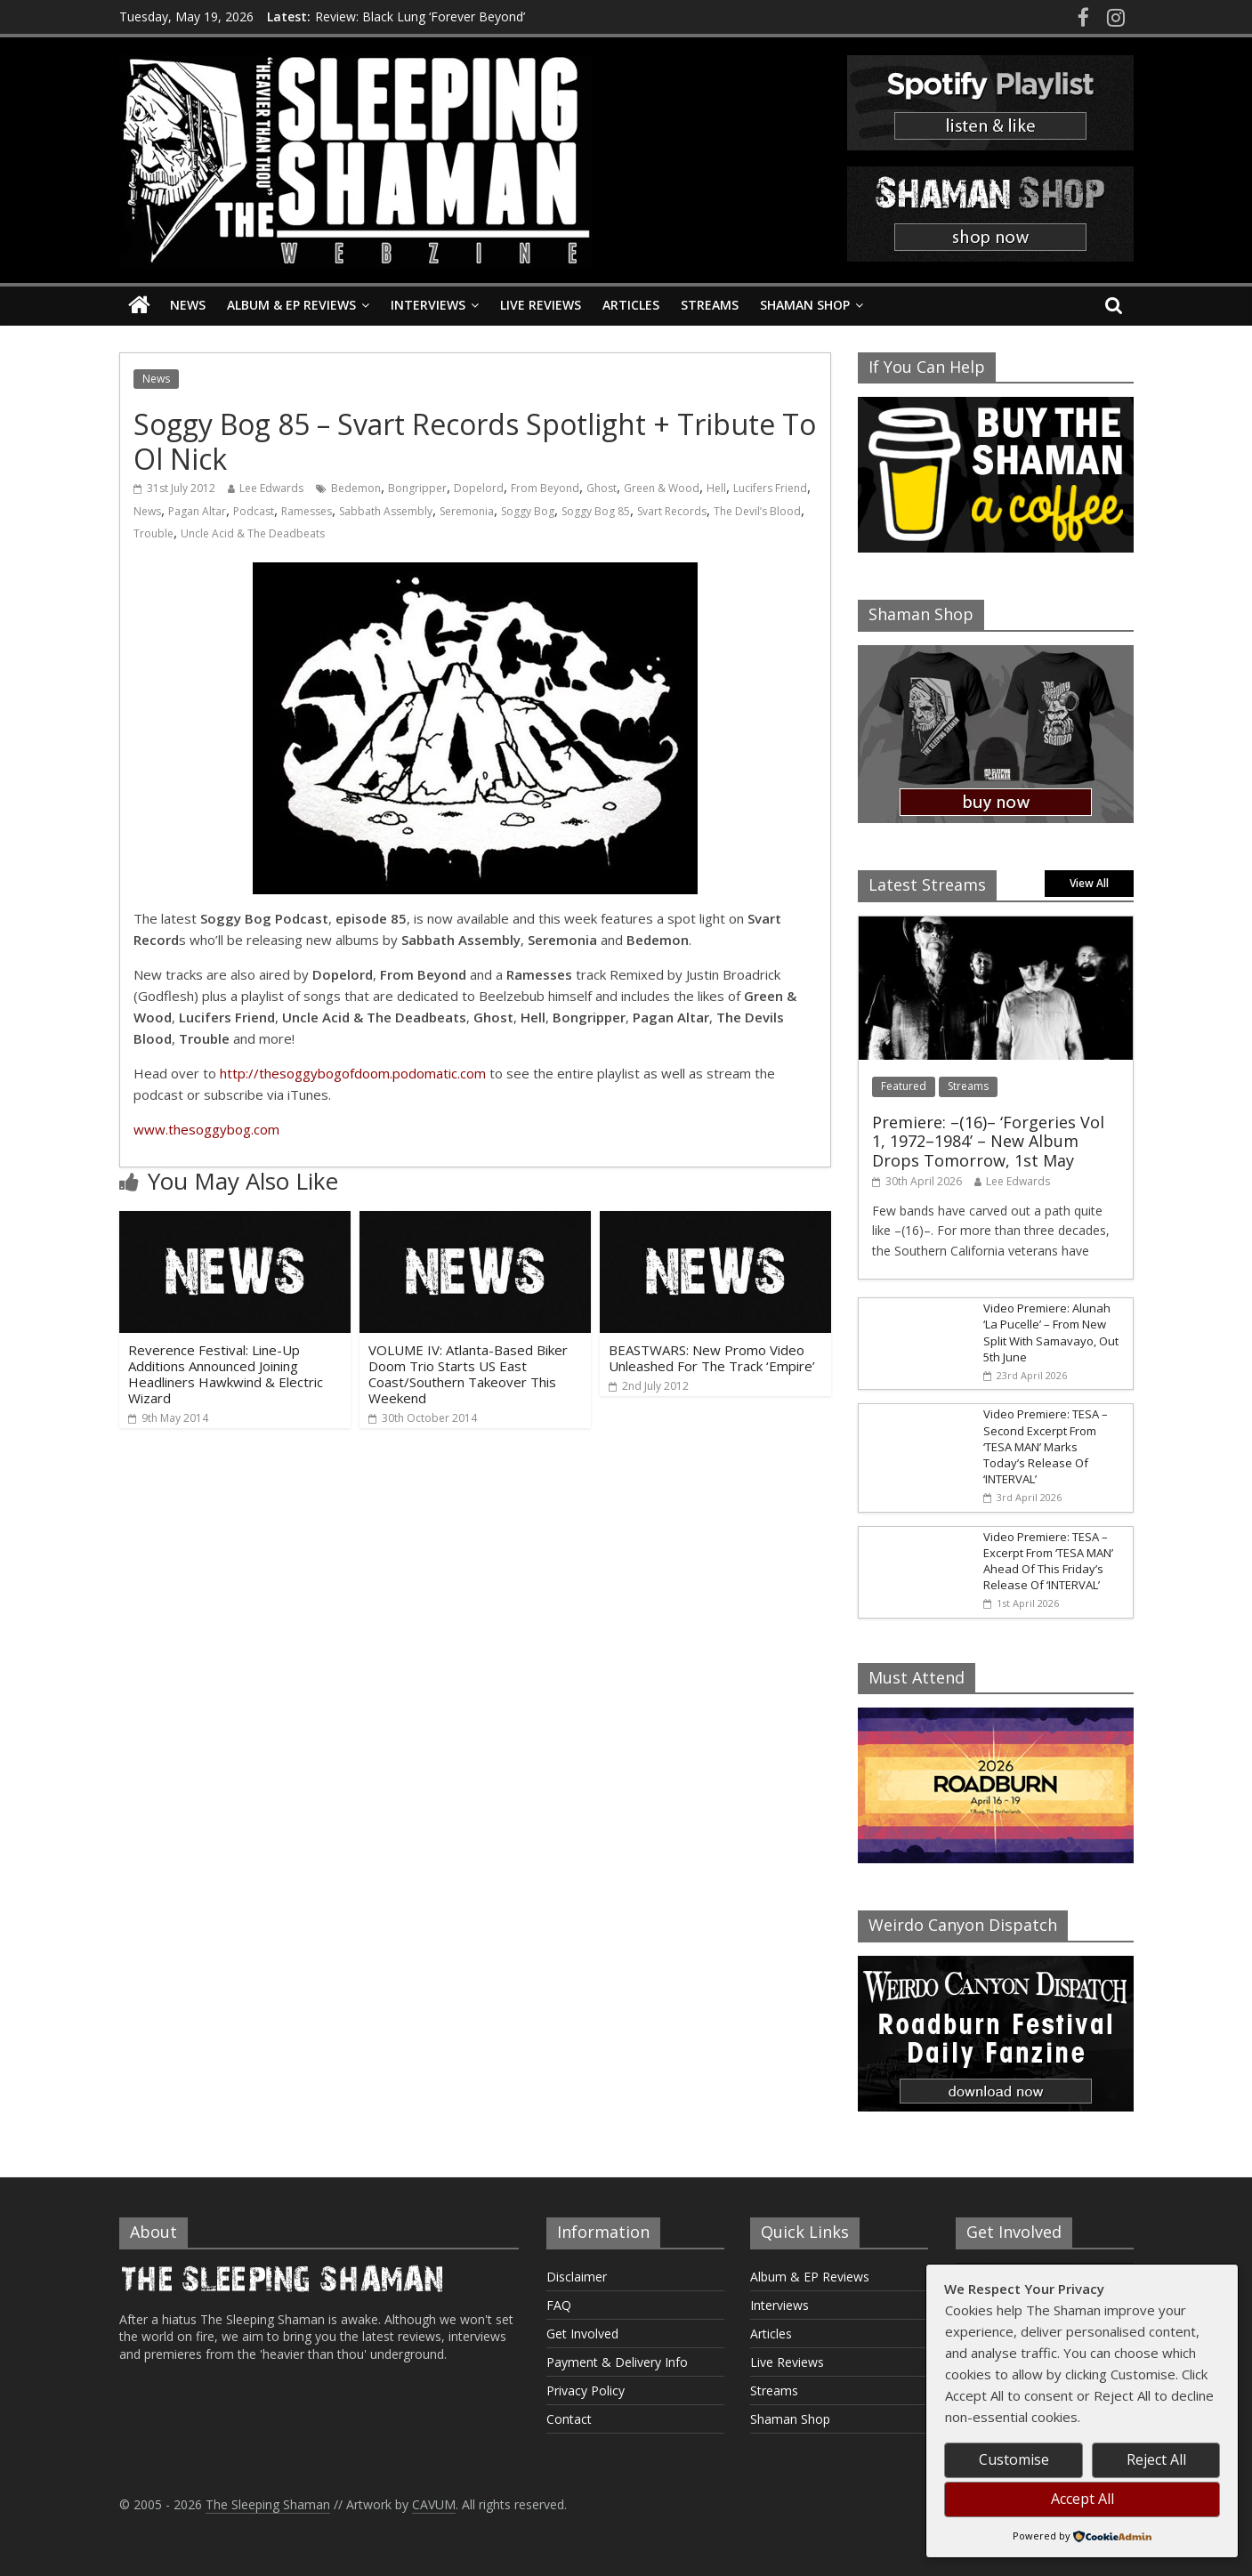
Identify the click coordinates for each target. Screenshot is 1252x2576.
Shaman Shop (805, 304)
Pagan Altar (197, 511)
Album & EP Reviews (291, 304)
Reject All (1156, 2459)
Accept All (1082, 2498)
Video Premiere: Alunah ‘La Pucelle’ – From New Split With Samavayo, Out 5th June (1051, 1332)
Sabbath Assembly (385, 511)
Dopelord (479, 488)
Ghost (601, 488)
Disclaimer (576, 2276)
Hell (716, 488)
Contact (569, 2418)
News (188, 304)
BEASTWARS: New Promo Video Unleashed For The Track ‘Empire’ (712, 1358)
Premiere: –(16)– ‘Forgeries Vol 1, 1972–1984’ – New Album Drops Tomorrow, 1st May (988, 1141)
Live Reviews (540, 304)
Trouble (153, 533)
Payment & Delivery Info (617, 2362)
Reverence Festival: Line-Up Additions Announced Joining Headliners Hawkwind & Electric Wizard (225, 1374)
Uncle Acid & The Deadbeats (253, 533)
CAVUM (434, 2504)
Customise (1014, 2459)
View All (1089, 883)
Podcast (253, 511)
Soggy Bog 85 (595, 511)
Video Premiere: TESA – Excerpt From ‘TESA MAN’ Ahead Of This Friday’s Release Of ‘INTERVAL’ (1048, 1561)
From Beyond (545, 488)
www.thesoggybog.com (206, 1129)
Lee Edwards (271, 488)
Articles (630, 304)
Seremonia (467, 511)
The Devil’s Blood (757, 511)
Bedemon (356, 488)
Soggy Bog (527, 511)
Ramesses (306, 511)
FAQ (558, 2305)
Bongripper (417, 488)
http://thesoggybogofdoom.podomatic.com (353, 1073)
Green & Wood (661, 488)
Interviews (428, 304)
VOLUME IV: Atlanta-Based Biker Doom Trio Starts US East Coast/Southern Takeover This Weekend (468, 1374)
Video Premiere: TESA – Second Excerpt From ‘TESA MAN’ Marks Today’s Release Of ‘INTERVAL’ (1045, 1446)
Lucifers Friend (770, 488)
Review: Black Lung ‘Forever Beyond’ (420, 16)
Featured (903, 1086)
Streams (710, 304)
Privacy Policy (585, 2390)
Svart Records (672, 511)
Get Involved (582, 2333)
